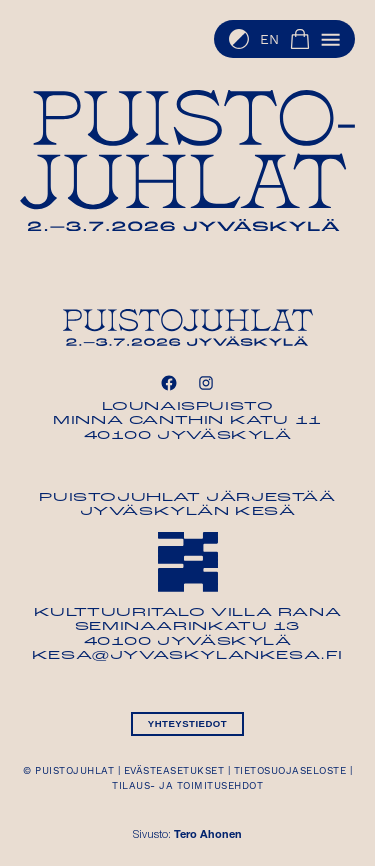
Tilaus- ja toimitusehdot (187, 786)
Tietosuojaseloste (290, 771)
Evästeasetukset (174, 771)
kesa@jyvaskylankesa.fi (187, 656)
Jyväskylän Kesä (188, 512)
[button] (330, 39)
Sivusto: (187, 835)
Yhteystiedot (187, 723)
